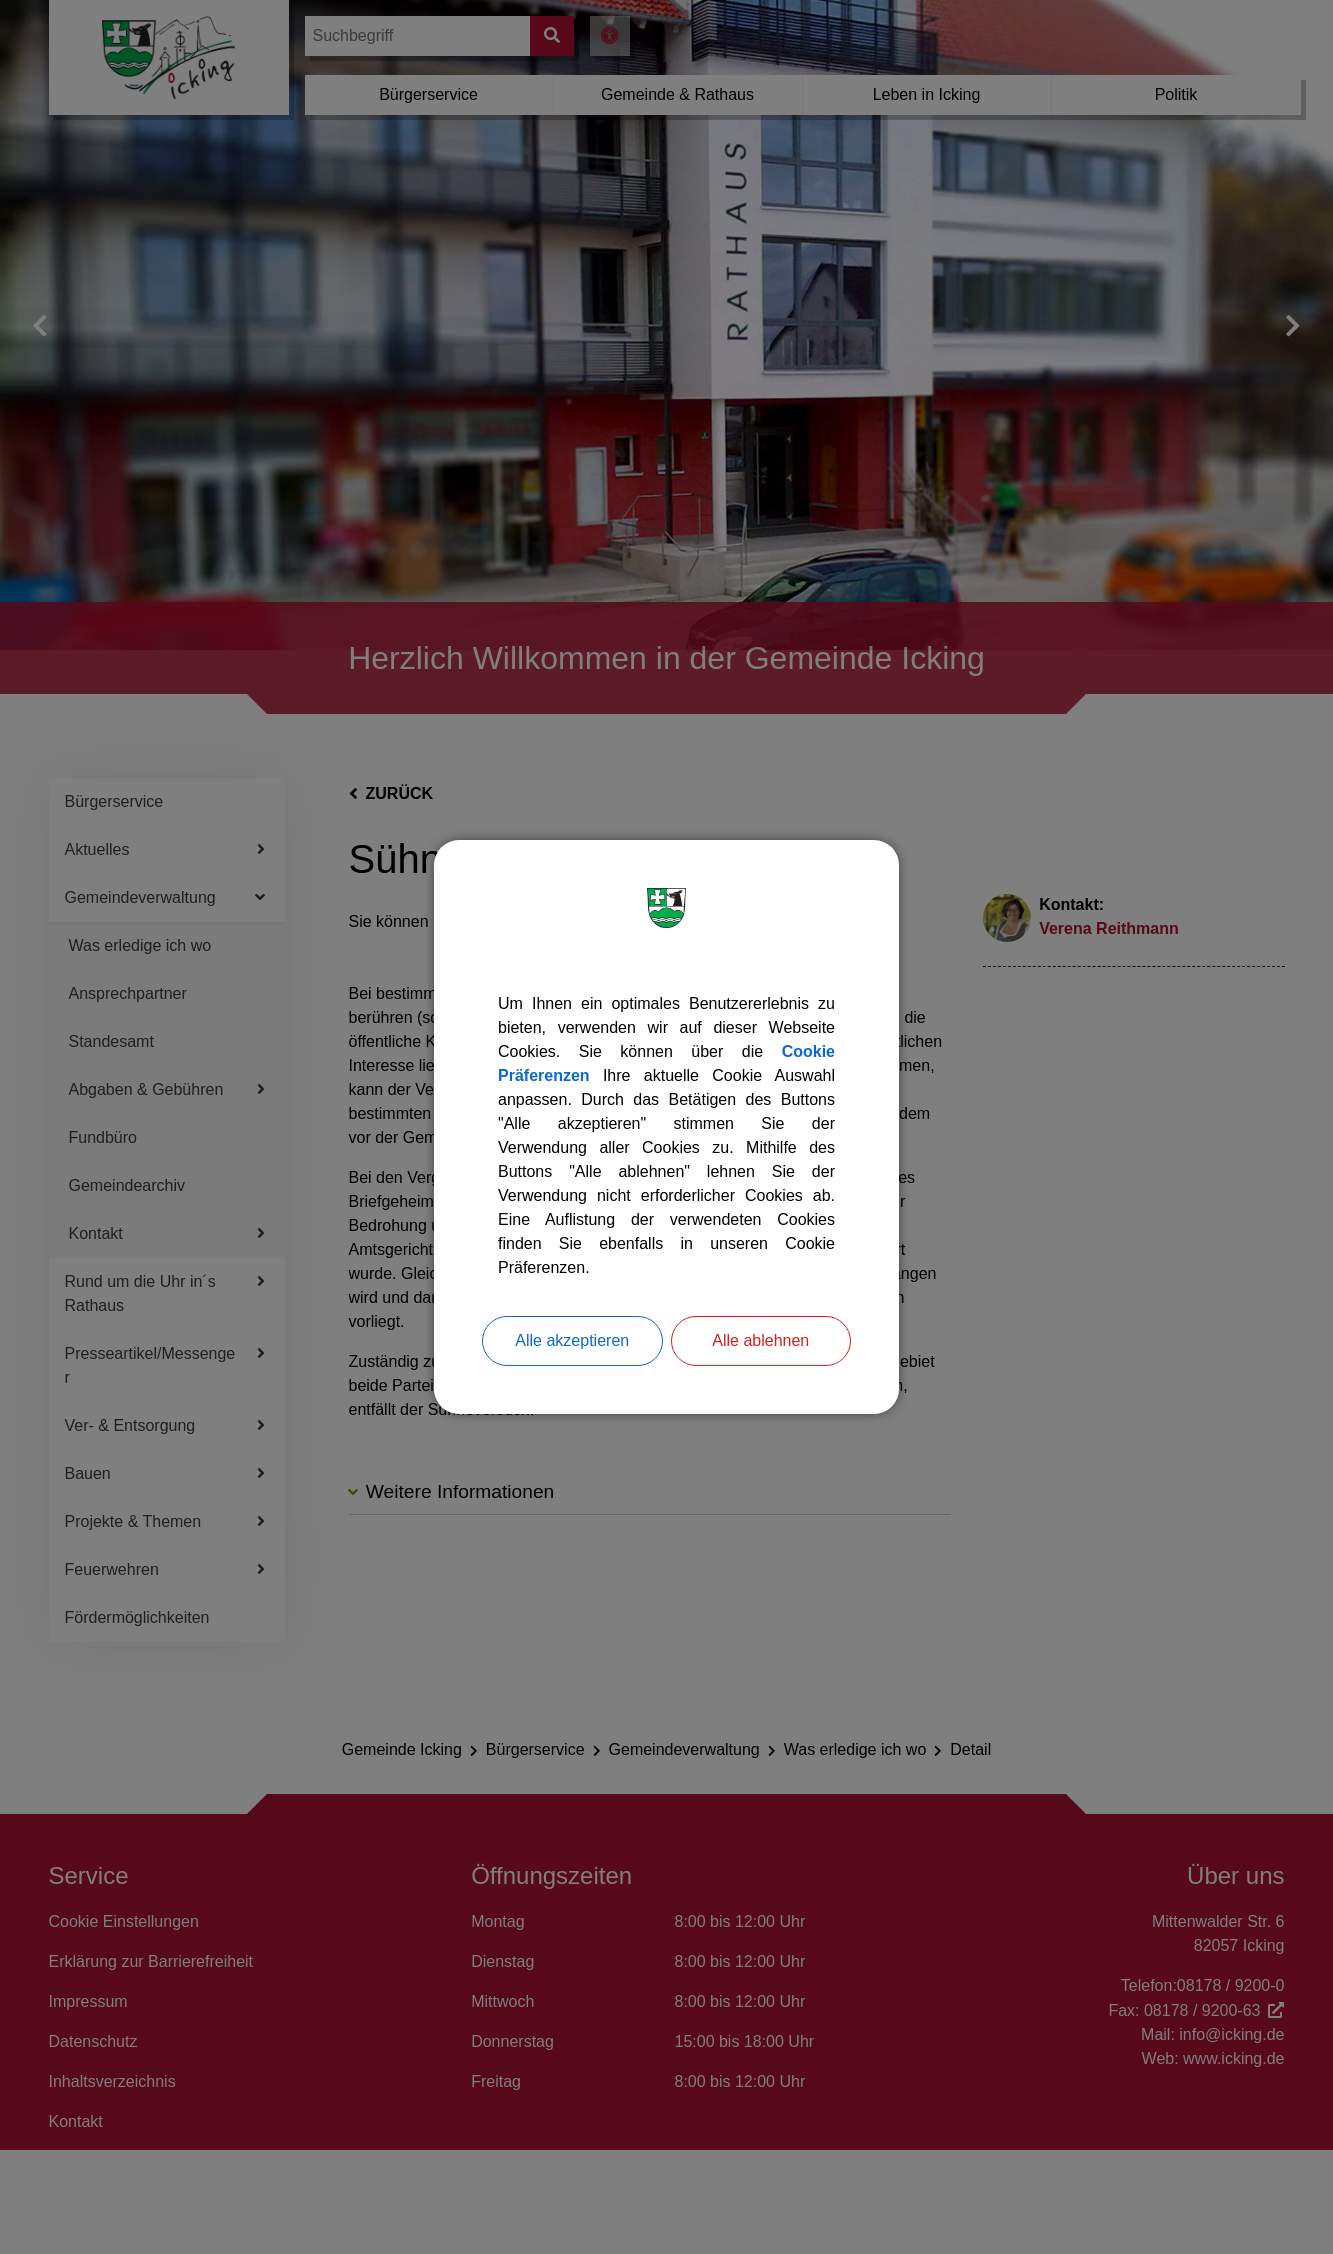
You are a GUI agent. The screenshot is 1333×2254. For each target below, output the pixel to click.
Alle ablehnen (760, 1340)
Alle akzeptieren (572, 1340)
